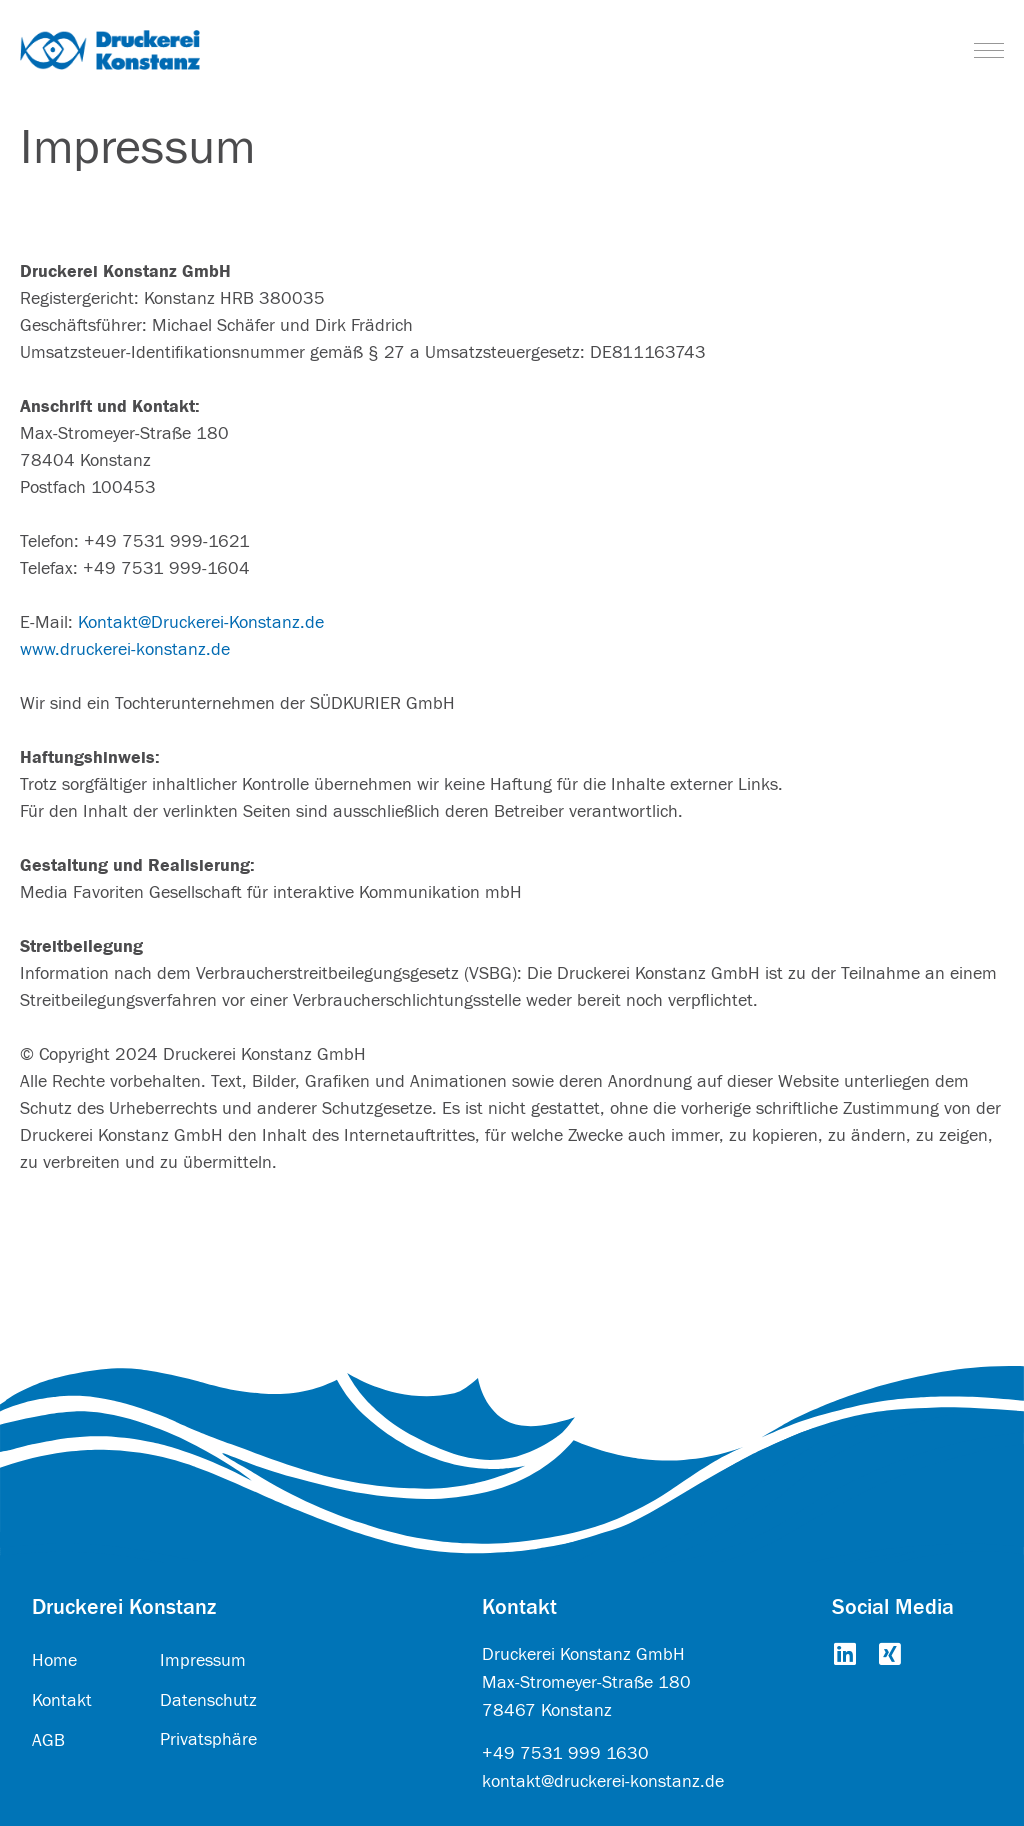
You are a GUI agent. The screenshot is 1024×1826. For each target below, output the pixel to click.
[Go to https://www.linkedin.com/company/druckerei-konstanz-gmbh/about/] (844, 1656)
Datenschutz (208, 1700)
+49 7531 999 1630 (565, 1753)
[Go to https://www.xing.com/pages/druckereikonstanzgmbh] (889, 1656)
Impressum (203, 1660)
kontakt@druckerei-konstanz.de (603, 1781)
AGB (48, 1740)
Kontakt (62, 1700)
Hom (50, 1660)
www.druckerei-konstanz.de (125, 649)
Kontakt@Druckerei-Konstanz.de (201, 622)
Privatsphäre (208, 1739)
